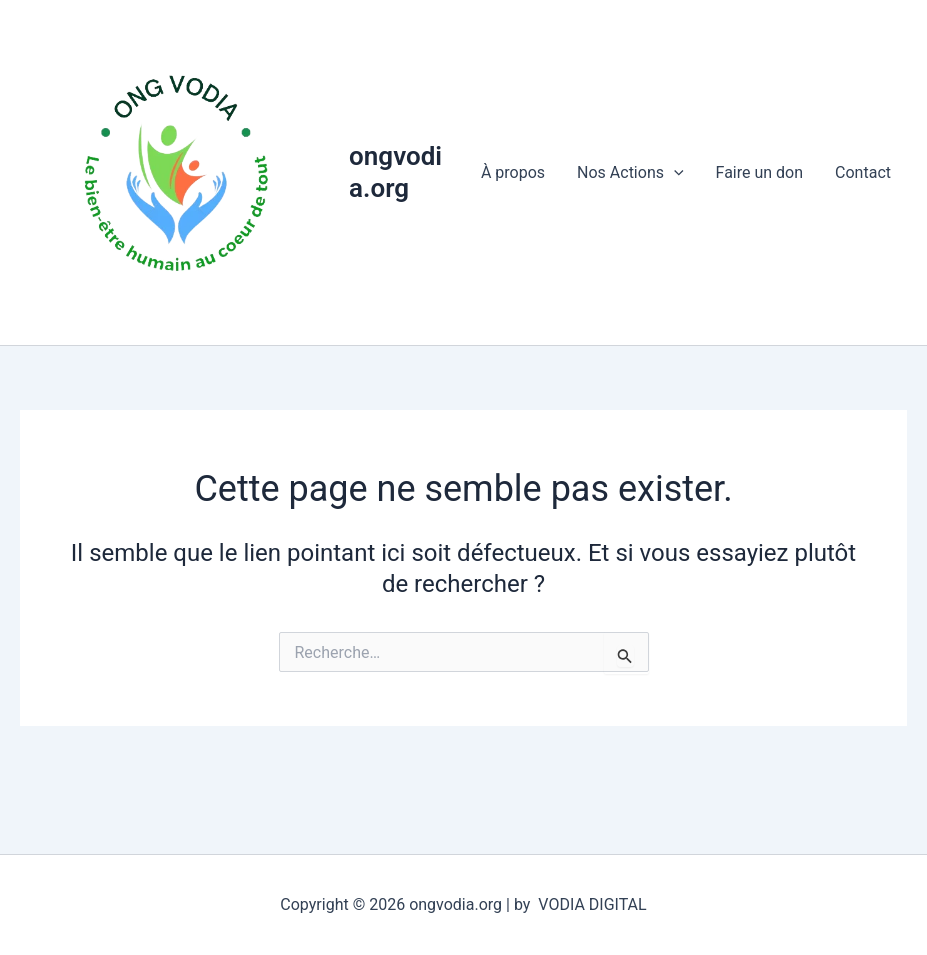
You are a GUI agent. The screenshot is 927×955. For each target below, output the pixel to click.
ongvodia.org (395, 171)
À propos (513, 172)
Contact (863, 172)
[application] (674, 173)
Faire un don (760, 172)
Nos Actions (630, 173)
